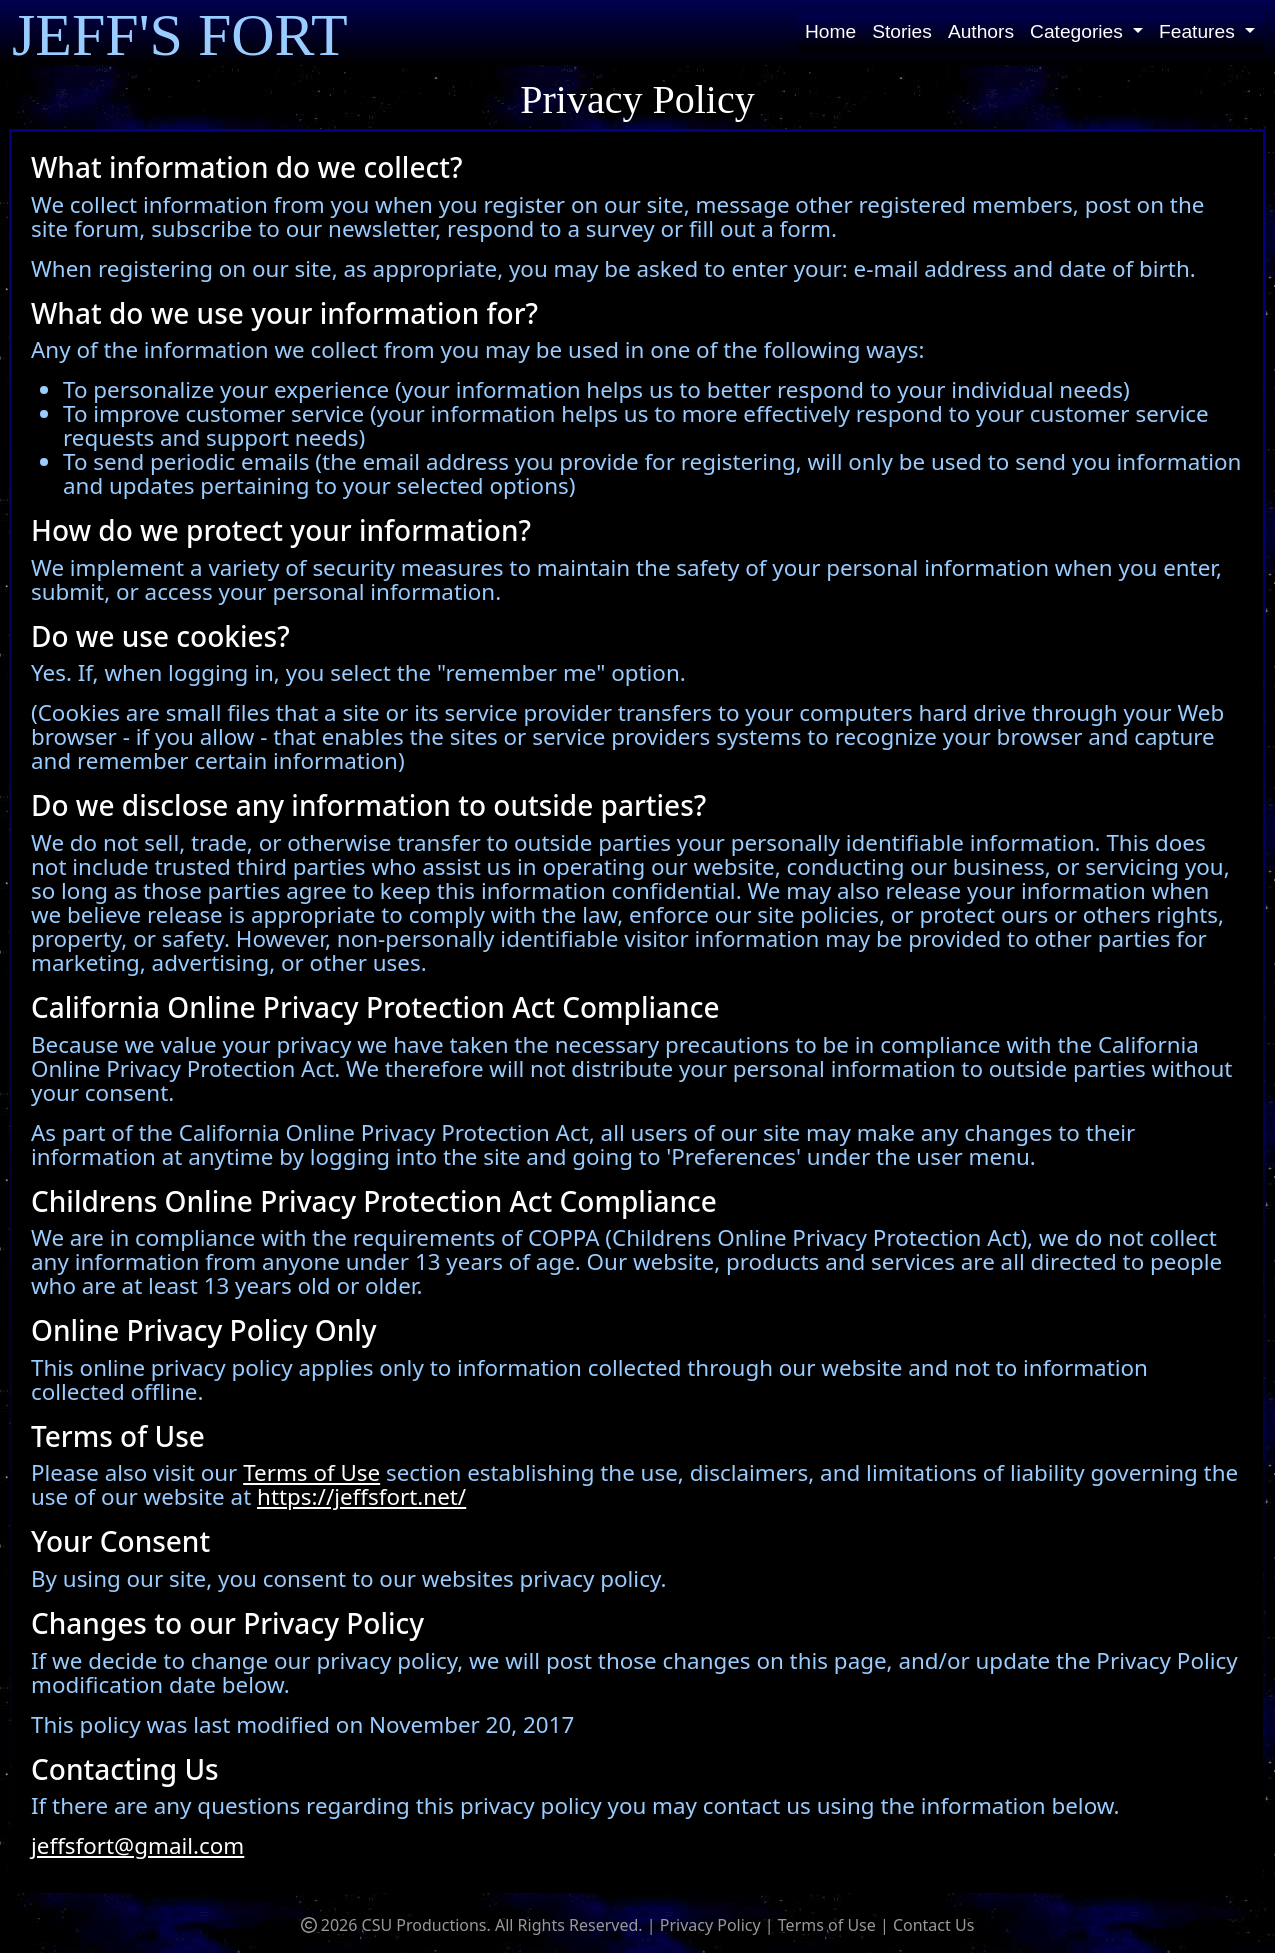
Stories (902, 31)
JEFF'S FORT (180, 33)
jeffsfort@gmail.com (137, 1845)
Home (830, 31)
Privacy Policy (710, 1925)
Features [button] (1199, 31)
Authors (981, 31)
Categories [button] (1079, 31)
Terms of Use (311, 1472)
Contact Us (933, 1925)
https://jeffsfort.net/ (361, 1496)
